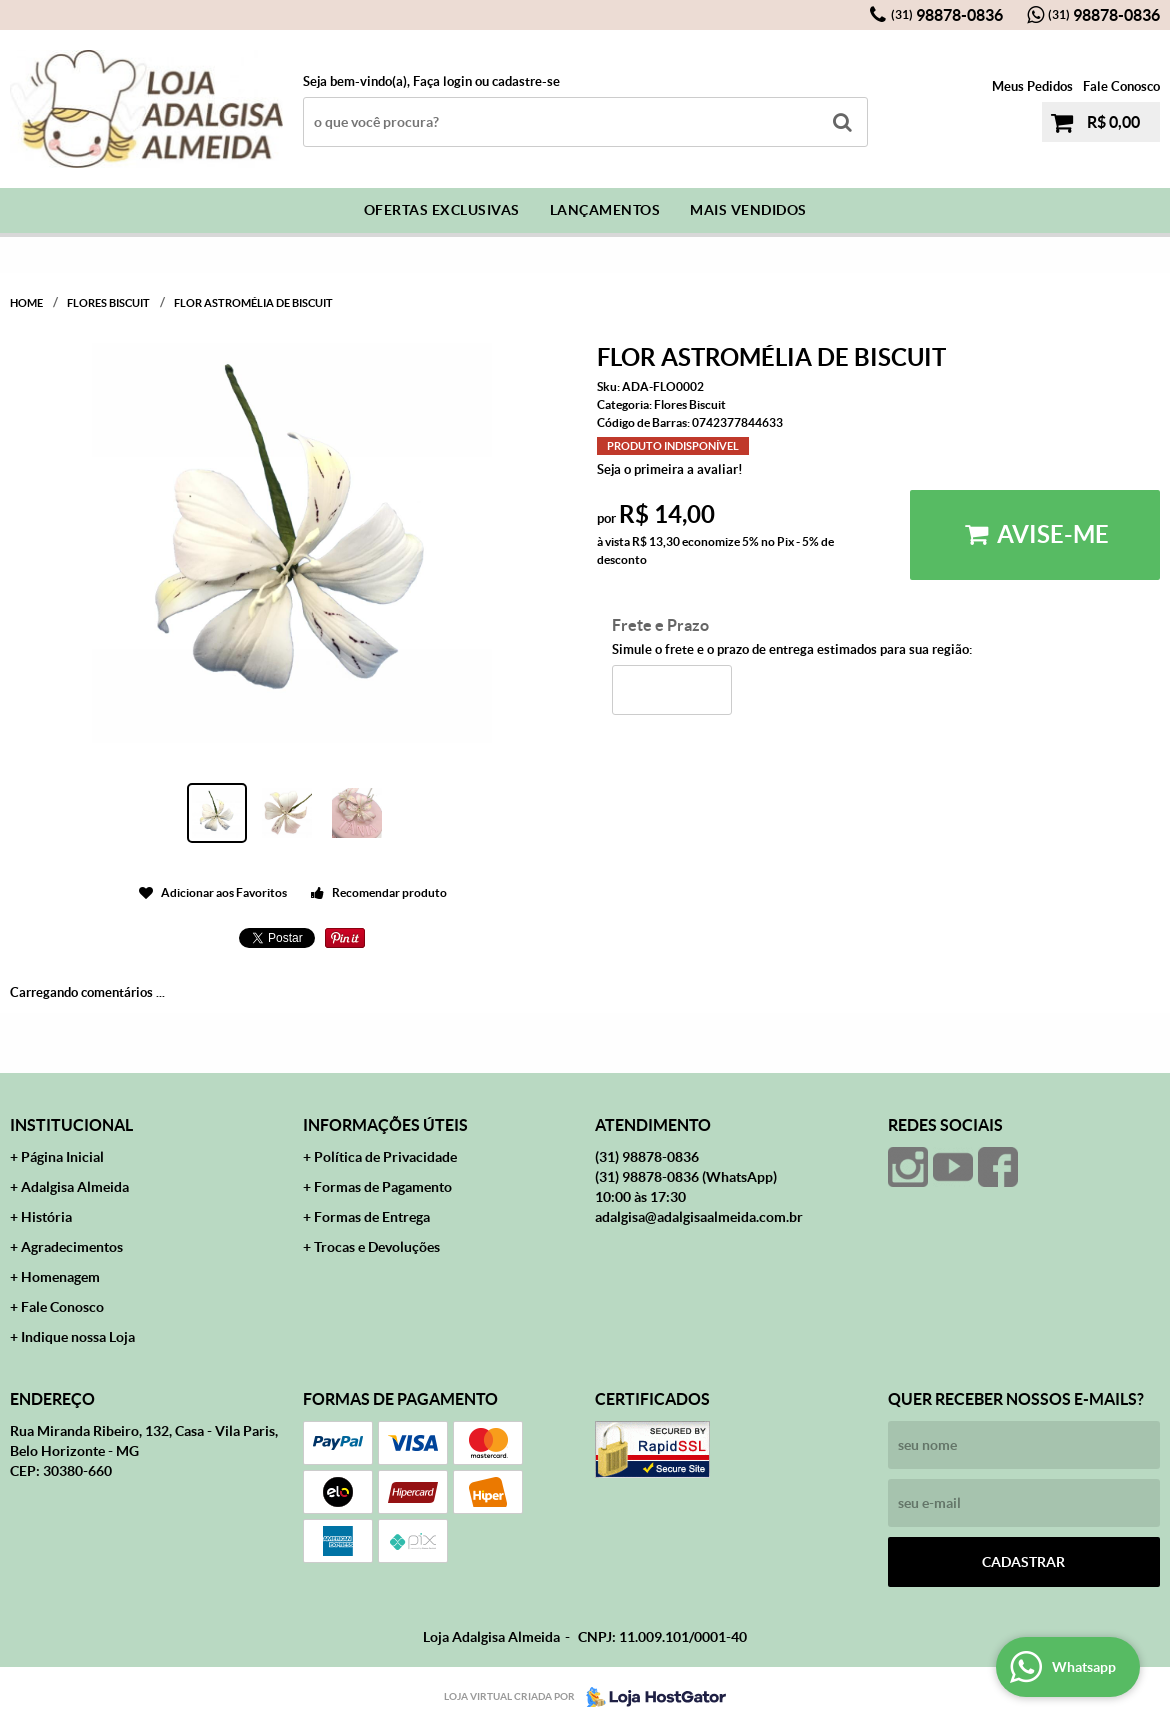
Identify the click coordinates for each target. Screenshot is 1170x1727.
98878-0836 (947, 15)
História (46, 1217)
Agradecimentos (72, 1247)
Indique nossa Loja (78, 1337)
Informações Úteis (385, 1125)
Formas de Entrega (372, 1217)
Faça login (442, 81)
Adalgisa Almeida (75, 1187)
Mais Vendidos (748, 210)
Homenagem (60, 1277)
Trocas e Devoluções (377, 1247)
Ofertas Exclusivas (442, 210)
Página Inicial (62, 1157)
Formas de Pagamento (383, 1187)
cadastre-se (526, 81)
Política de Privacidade (385, 1157)
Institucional (71, 1125)
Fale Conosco (1121, 86)
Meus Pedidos (1032, 86)
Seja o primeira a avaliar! (670, 469)
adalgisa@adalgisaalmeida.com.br (699, 1217)
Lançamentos (605, 210)
